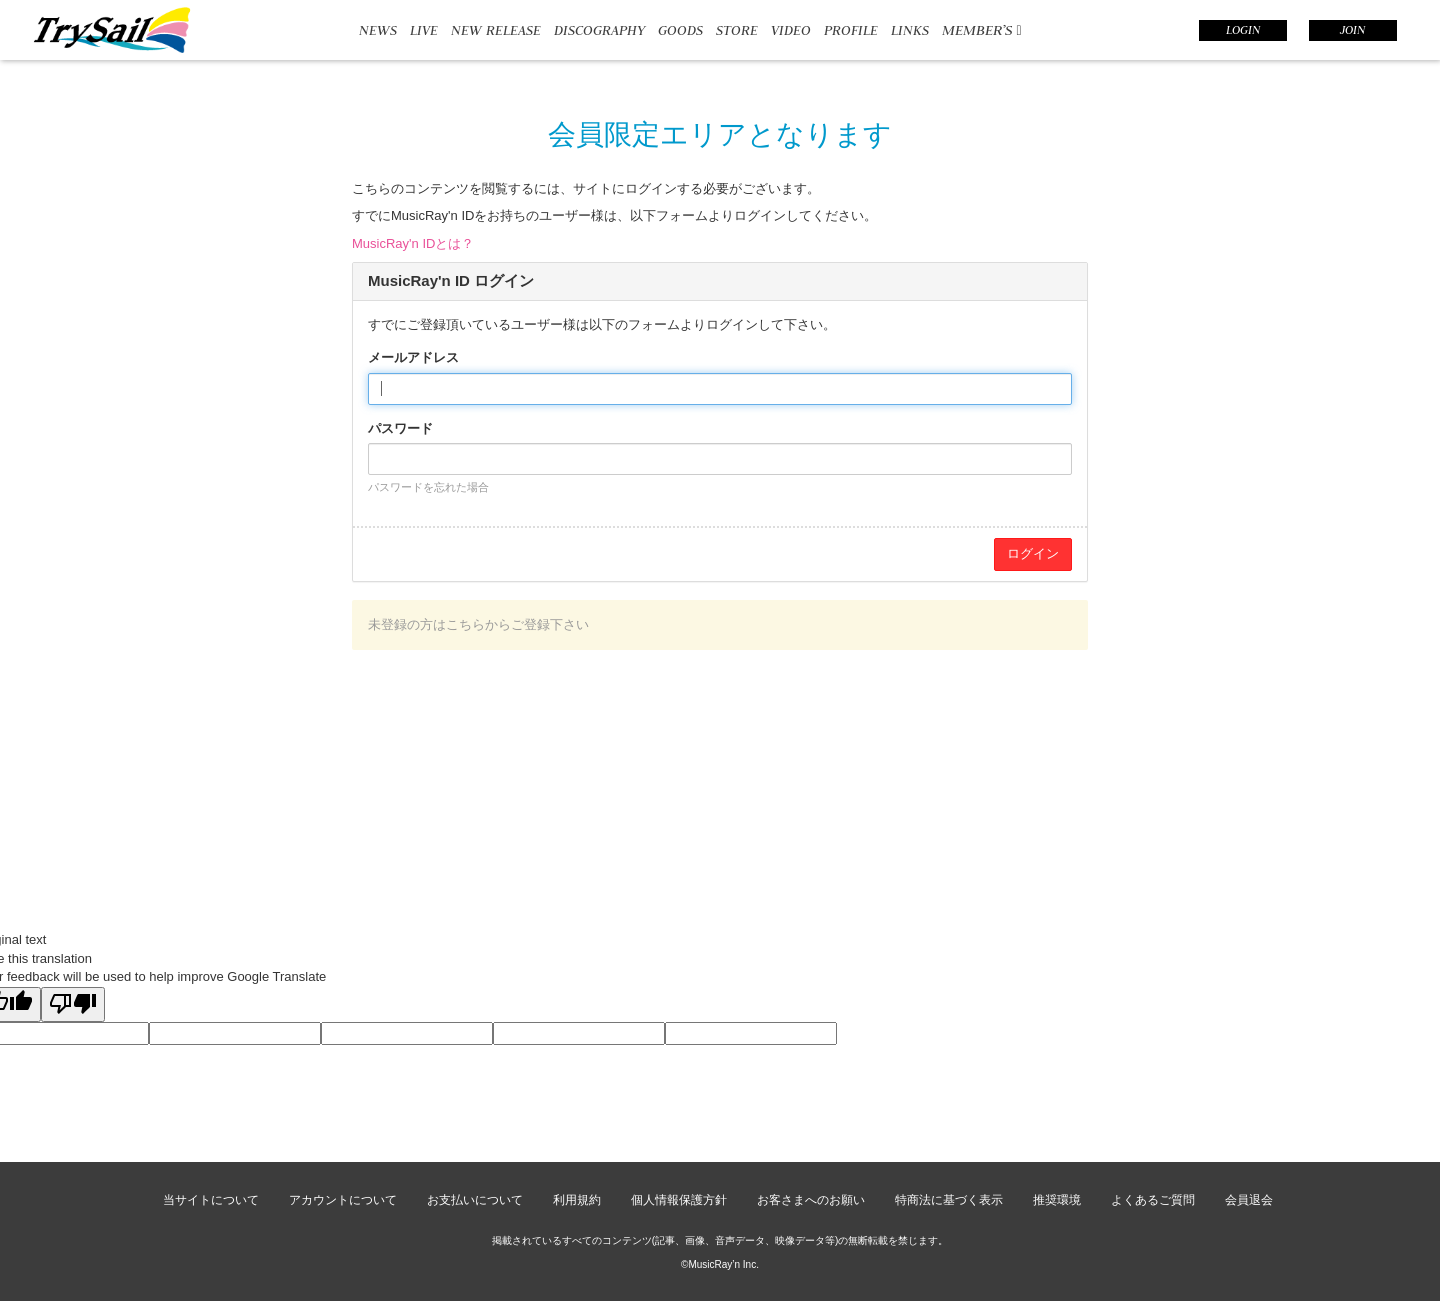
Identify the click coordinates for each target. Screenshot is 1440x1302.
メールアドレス (413, 357)
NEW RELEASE (496, 30)
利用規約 (577, 1200)
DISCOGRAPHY (599, 30)
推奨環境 (1057, 1200)
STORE (737, 30)
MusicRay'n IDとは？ (413, 243)
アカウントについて (343, 1200)
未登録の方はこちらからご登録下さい (478, 624)
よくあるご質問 (1153, 1200)
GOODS (680, 30)
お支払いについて (475, 1200)
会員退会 (1249, 1200)
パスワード (400, 428)
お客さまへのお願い (811, 1200)
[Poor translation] (73, 1005)
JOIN (1352, 30)
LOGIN (1243, 30)
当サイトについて (211, 1200)
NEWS (378, 30)
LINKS (910, 30)
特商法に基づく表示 (949, 1200)
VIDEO (791, 30)
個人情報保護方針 (679, 1200)
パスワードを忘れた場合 (428, 487)
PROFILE (851, 30)
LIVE (424, 30)
